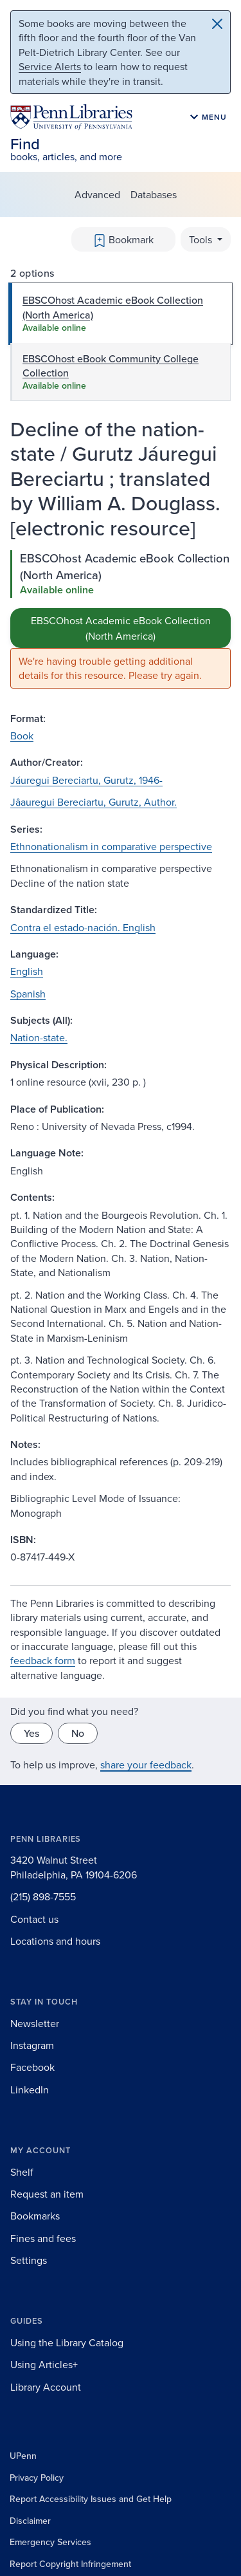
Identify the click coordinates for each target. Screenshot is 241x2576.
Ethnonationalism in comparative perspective (111, 846)
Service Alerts (50, 66)
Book (21, 735)
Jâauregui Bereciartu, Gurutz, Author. (93, 802)
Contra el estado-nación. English (83, 927)
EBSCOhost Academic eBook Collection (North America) (121, 628)
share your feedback (146, 1764)
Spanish (28, 994)
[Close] (217, 24)
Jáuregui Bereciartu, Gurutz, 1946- (86, 780)
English (26, 971)
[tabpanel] (120, 619)
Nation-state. (38, 1037)
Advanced (97, 194)
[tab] (120, 314)
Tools (202, 239)
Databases (153, 194)
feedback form (42, 1660)
